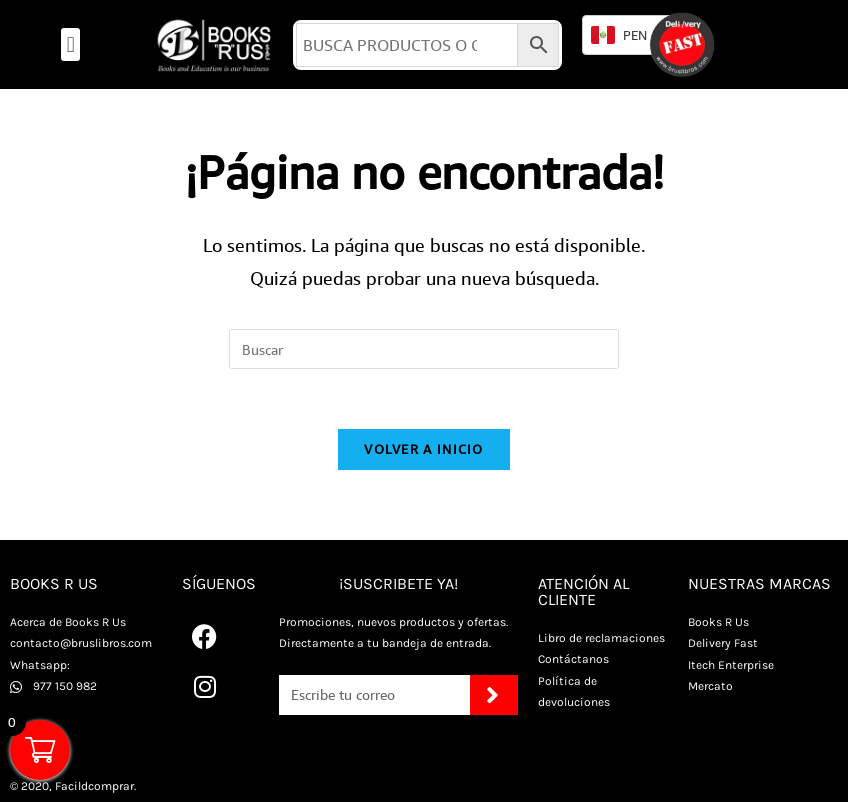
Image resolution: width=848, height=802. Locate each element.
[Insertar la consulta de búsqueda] (424, 349)
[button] (70, 44)
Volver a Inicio (424, 449)
